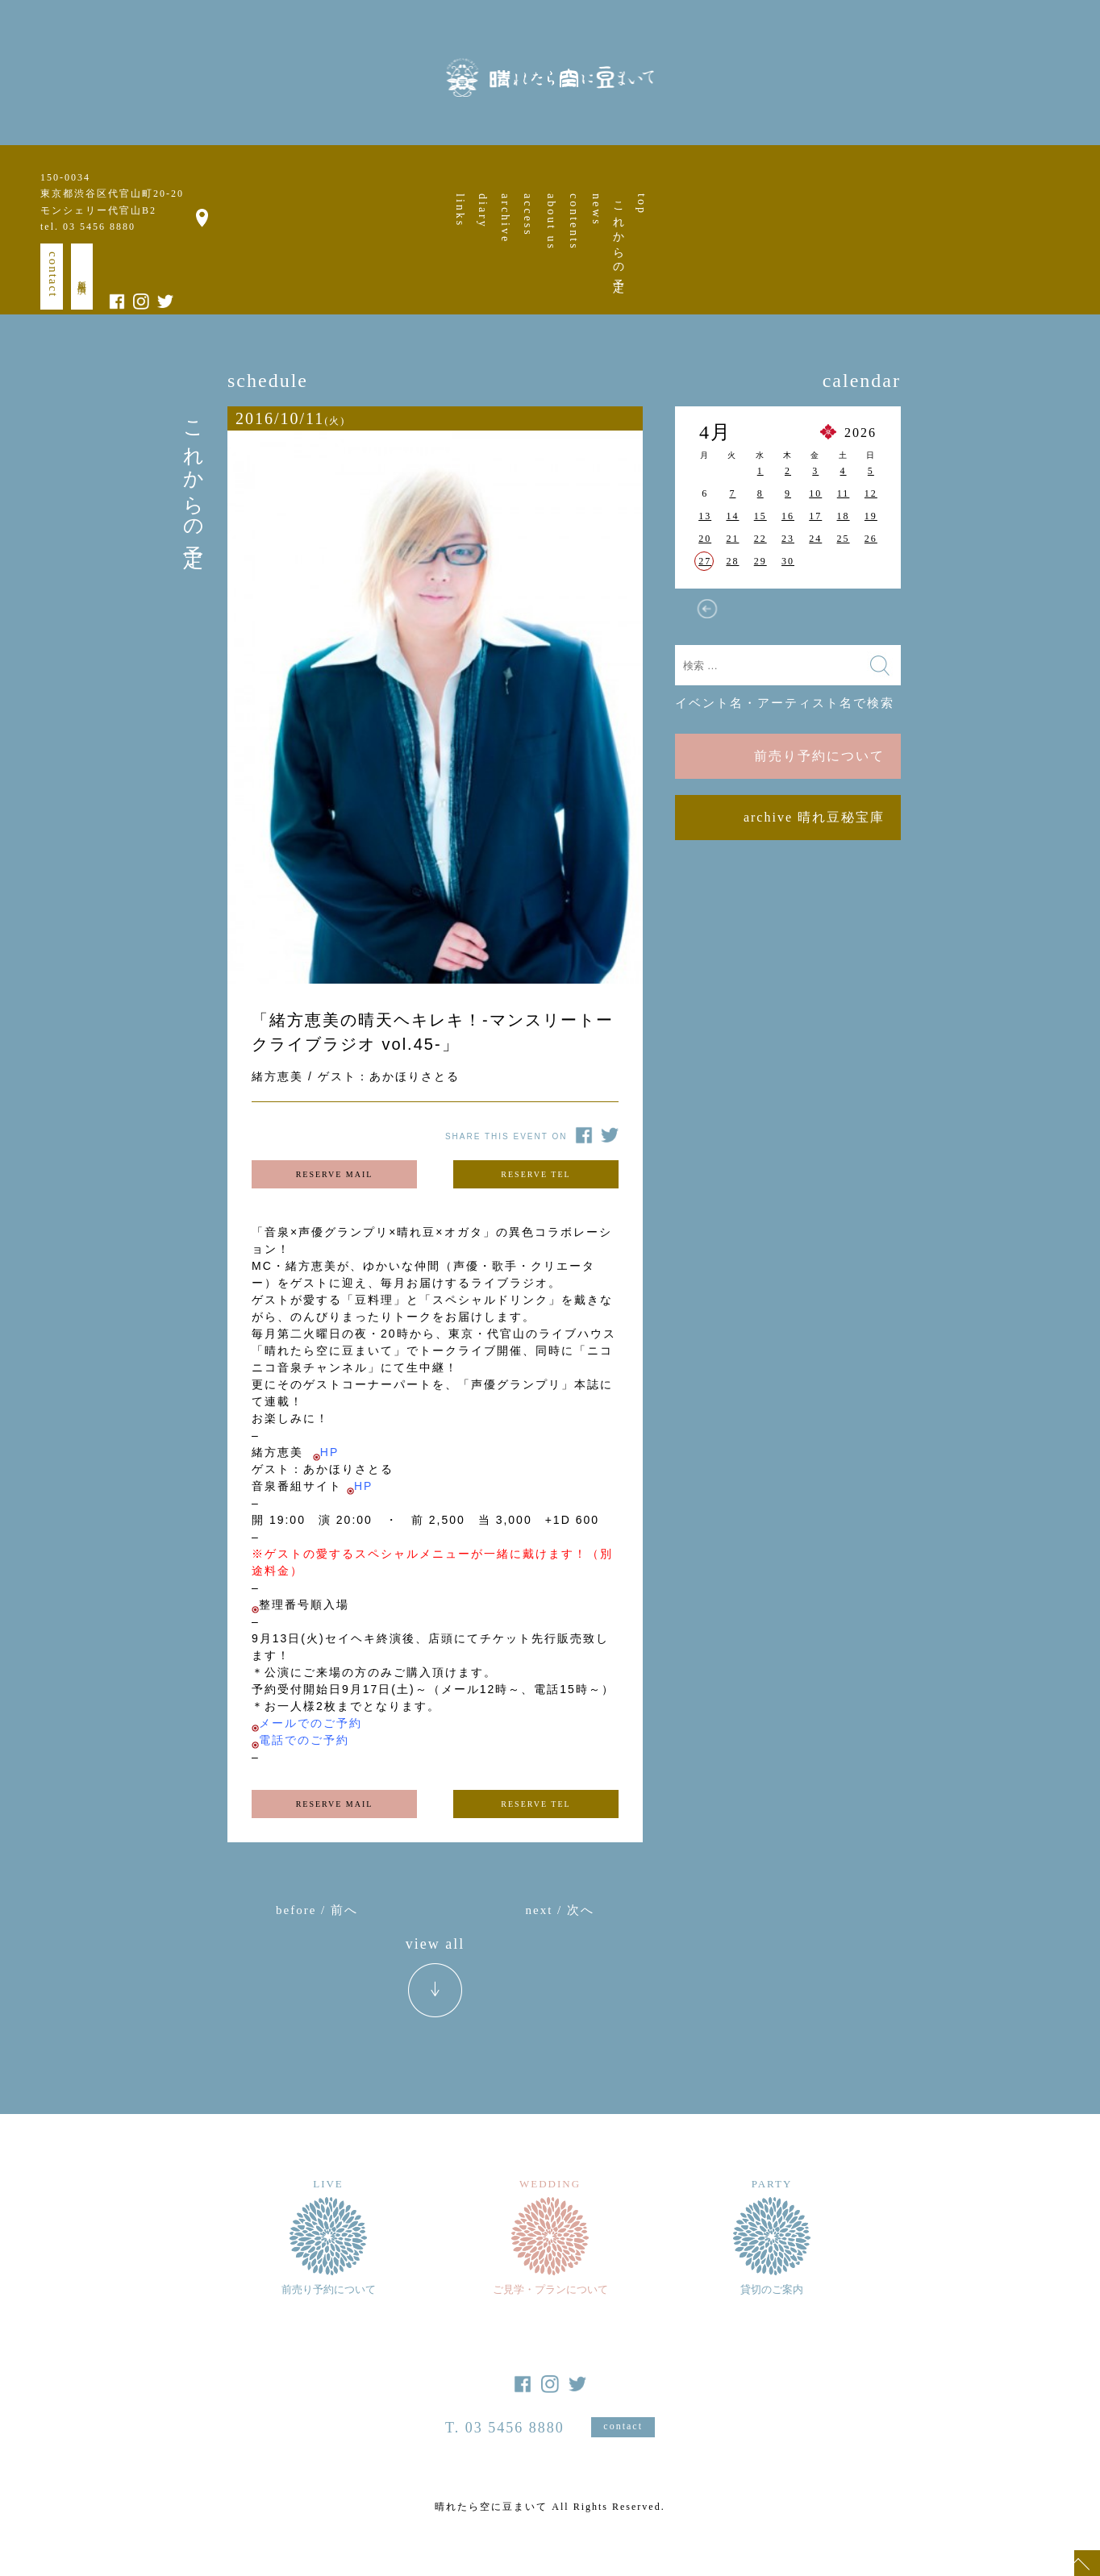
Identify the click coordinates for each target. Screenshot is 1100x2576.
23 (787, 538)
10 (815, 493)
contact (53, 275)
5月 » (868, 608)
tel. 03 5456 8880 (87, 226)
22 (760, 538)
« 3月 (707, 608)
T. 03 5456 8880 (505, 2427)
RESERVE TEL (535, 1174)
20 (704, 538)
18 (843, 516)
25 (843, 538)
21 (732, 538)
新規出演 (82, 276)
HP (329, 1452)
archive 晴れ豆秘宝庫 (814, 817)
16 (787, 516)
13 (704, 516)
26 (871, 538)
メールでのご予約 (310, 1723)
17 (815, 516)
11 (843, 493)
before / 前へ (317, 1910)
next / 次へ (560, 1910)
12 (871, 493)
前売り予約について (819, 756)
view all (435, 1944)
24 (815, 538)
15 (760, 516)
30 (787, 561)
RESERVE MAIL (334, 1174)
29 (760, 561)
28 (732, 561)
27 (704, 561)
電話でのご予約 (304, 1739)
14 (732, 516)
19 (871, 516)
